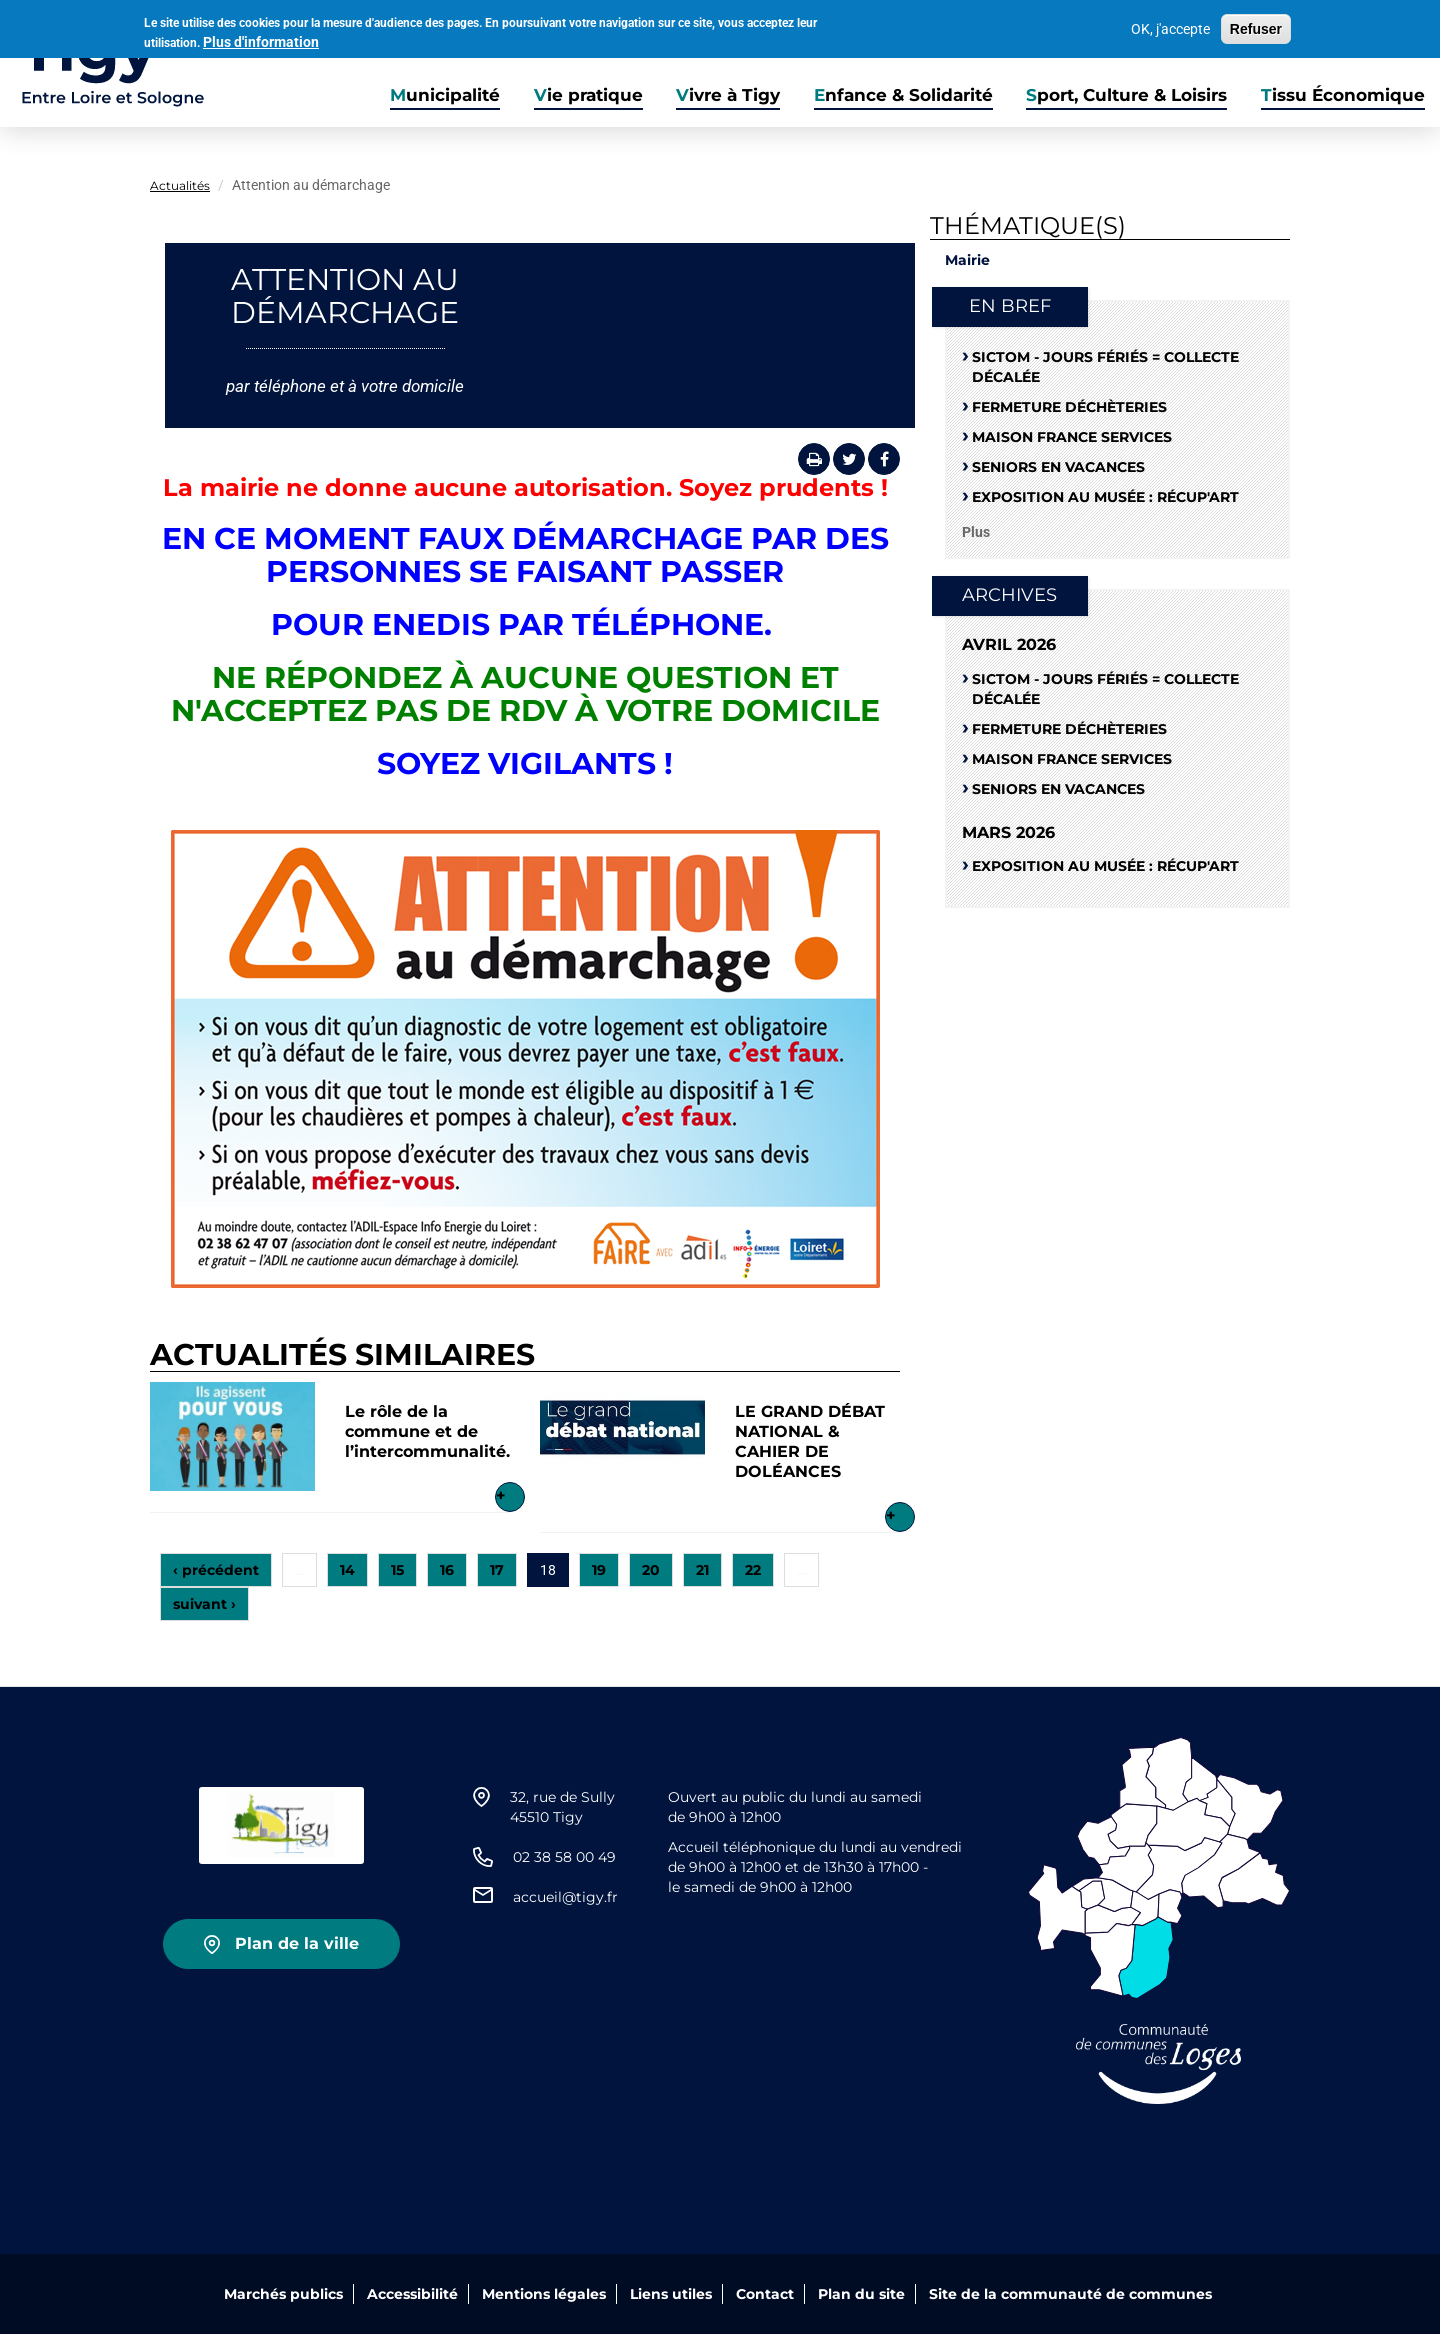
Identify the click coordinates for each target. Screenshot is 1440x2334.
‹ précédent (216, 1570)
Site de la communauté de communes (1070, 2294)
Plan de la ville (297, 1943)
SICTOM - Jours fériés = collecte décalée (1105, 367)
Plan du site (861, 2294)
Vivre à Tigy (728, 95)
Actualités (180, 185)
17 (497, 1570)
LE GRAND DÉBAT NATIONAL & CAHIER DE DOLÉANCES (810, 1441)
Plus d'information (261, 38)
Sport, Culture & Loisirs (1126, 95)
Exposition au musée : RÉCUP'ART (1105, 497)
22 (753, 1570)
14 (347, 1570)
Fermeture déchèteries (1069, 407)
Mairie (967, 260)
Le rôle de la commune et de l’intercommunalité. (427, 1431)
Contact (765, 2294)
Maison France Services (1072, 437)
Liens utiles (671, 2294)
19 (599, 1570)
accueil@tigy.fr (565, 1897)
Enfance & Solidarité (903, 95)
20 (651, 1570)
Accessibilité (412, 2294)
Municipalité (445, 95)
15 (397, 1570)
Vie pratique (588, 95)
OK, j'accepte (1170, 26)
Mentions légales (544, 2294)
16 (447, 1570)
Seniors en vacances (1058, 467)
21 (702, 1570)
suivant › (204, 1604)
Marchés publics (283, 2294)
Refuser (1256, 26)
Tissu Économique (1343, 95)
